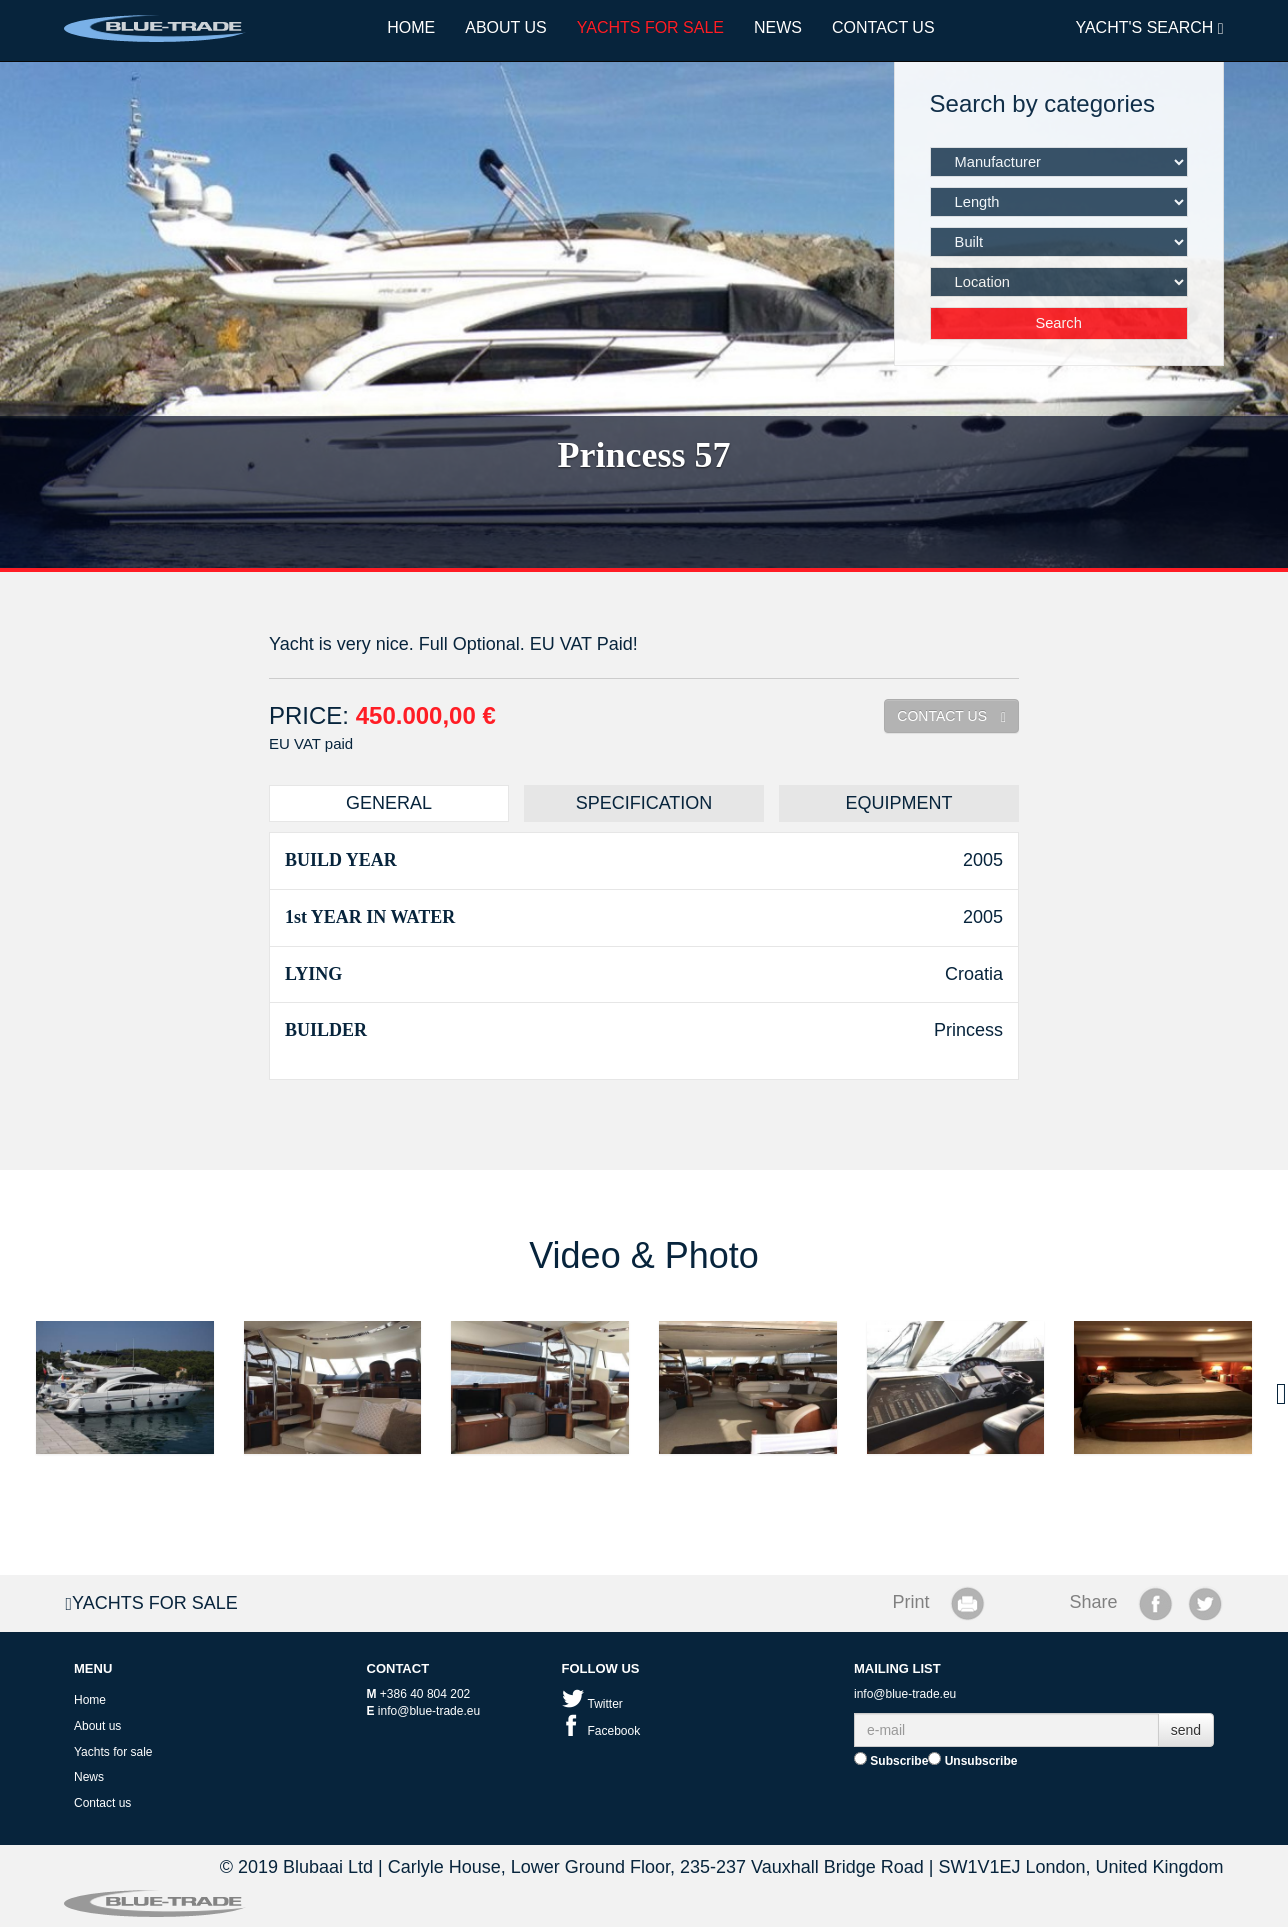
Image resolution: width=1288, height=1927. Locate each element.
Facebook (601, 1731)
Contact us (883, 27)
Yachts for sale (650, 27)
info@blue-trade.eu (429, 1711)
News (778, 27)
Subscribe (891, 1760)
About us (506, 27)
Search (1058, 323)
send (1186, 1730)
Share (1094, 1602)
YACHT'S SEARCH (1149, 28)
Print (910, 1602)
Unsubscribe (972, 1760)
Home (411, 27)
